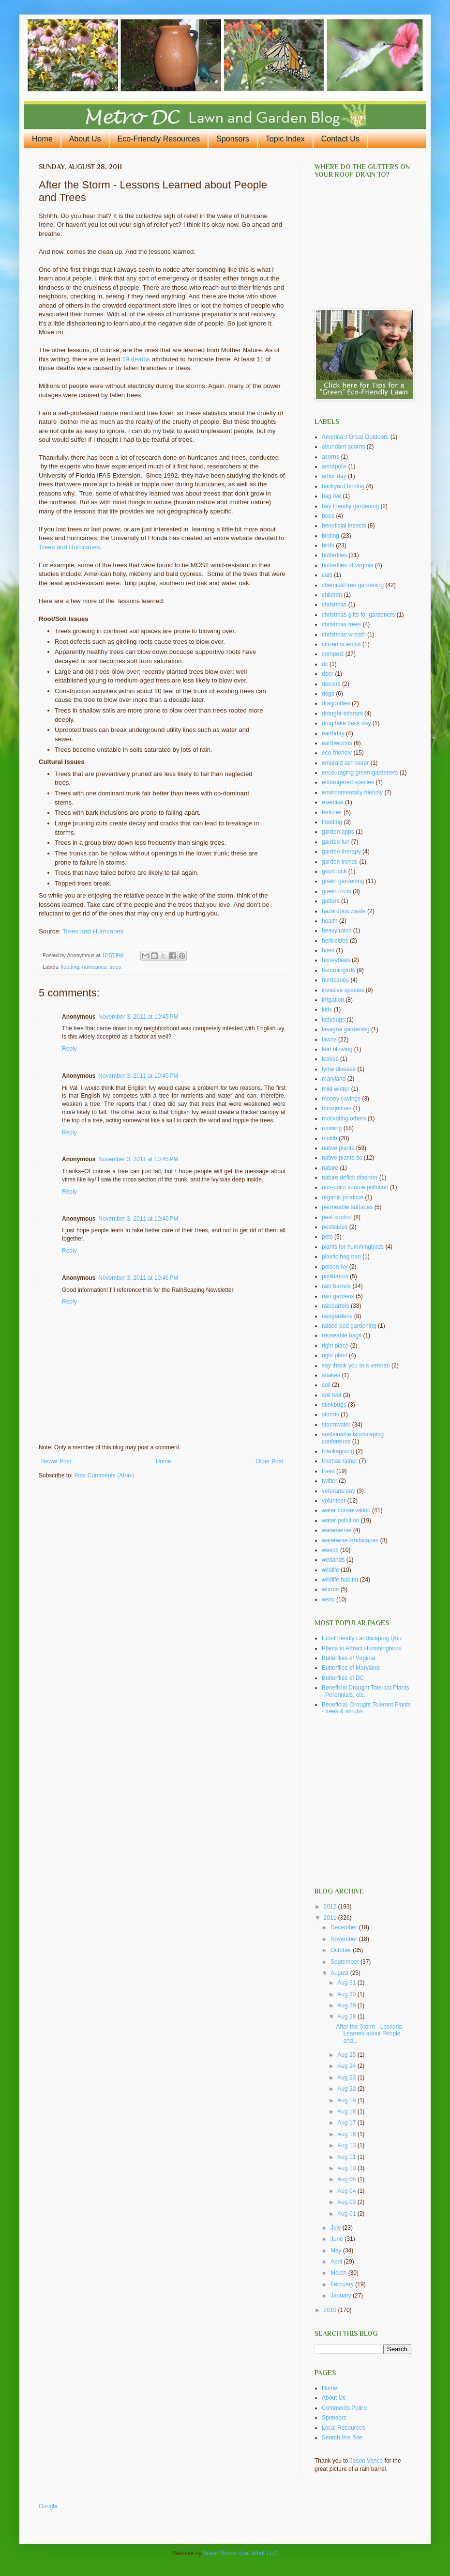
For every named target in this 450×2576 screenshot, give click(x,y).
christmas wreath (344, 634)
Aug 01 (347, 2213)
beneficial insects (344, 525)
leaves (330, 1058)
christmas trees (341, 624)
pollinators (335, 1276)
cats (327, 575)
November (344, 1939)
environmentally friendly (352, 792)
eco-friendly (337, 752)
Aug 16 (347, 2134)
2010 (331, 2310)
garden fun (335, 841)
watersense (336, 1530)
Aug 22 (347, 2088)
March (339, 2272)
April (337, 2261)
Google (48, 2506)
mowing (332, 1128)
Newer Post (56, 1461)
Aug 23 (347, 2077)
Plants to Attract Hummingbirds (362, 1648)
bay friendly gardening (350, 506)
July (336, 2227)
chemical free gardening (353, 585)
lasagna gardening (346, 1029)
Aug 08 (347, 2179)
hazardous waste (344, 911)
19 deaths (136, 359)
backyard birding (343, 486)
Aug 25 (347, 2054)
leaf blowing (337, 1049)
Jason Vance (366, 2460)
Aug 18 (347, 2111)
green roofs (336, 891)
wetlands (333, 1559)
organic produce (342, 1197)
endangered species (348, 782)
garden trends (340, 861)
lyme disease (339, 1069)
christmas (334, 604)
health (330, 920)
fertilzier (332, 812)
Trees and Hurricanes (69, 547)
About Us (85, 139)
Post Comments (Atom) (104, 1475)
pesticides (334, 1227)
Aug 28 (347, 2016)
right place (335, 1345)
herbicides (335, 940)
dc (325, 664)
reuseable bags (341, 1335)
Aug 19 (347, 2100)
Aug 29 (347, 2005)
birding (330, 535)
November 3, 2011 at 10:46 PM (138, 1218)
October (341, 1950)
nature (330, 1167)
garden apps (338, 831)
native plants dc (342, 1157)
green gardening (343, 881)
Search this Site (342, 2437)
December (344, 1927)
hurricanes (94, 967)
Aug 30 (347, 1994)
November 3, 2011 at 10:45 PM (138, 1016)
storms (330, 1414)
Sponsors (232, 139)
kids (327, 1009)
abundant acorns (343, 446)
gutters (331, 901)
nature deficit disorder (349, 1177)
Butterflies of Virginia (348, 1658)
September (345, 1961)
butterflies (334, 555)
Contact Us (340, 139)
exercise (333, 802)
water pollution (340, 1520)
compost (333, 654)
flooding (70, 967)
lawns (329, 1039)
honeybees (336, 960)
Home (42, 139)
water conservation (346, 1510)
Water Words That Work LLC (240, 2553)
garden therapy (341, 851)
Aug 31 (347, 1982)
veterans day (338, 1491)
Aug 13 (347, 2145)
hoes (328, 950)
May (336, 2250)
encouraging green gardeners (360, 772)
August (340, 1973)
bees (328, 515)
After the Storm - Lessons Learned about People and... (369, 2033)
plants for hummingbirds (353, 1246)
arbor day (334, 476)
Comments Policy (344, 2408)
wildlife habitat (340, 1579)
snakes (331, 1375)
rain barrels (336, 1286)
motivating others (344, 1118)
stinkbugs (334, 1404)
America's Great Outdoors (355, 437)
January (341, 2295)
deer (327, 673)
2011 (331, 1917)
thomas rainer (339, 1461)
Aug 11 (347, 2157)
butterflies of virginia (348, 565)
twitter (329, 1480)
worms (330, 1589)
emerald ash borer (345, 763)
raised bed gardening (349, 1325)
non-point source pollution (355, 1187)
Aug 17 (347, 2122)
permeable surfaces (347, 1207)
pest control (337, 1217)
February (342, 2284)
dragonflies (336, 703)
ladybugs (333, 1019)
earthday (333, 733)
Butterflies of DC (343, 1678)
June (337, 2238)
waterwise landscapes (350, 1540)
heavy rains (336, 930)
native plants (338, 1148)
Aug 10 (347, 2168)
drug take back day (346, 723)
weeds (330, 1550)
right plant (334, 1355)
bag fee (331, 496)
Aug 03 (347, 2202)
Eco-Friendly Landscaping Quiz (362, 1638)
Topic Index (285, 139)
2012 (331, 1906)
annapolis (334, 466)
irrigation (333, 999)
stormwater (336, 1424)
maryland (333, 1078)
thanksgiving (338, 1451)
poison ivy (334, 1266)
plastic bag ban (341, 1256)
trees (115, 967)
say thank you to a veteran (356, 1365)
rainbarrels (335, 1306)
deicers (331, 684)
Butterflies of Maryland (350, 1667)
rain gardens (338, 1296)
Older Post (269, 1461)
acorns (330, 456)
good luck (334, 871)
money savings (341, 1098)
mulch (329, 1138)
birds (328, 545)
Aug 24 (347, 2066)
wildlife (330, 1570)
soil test (332, 1395)
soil (326, 1384)
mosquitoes (336, 1108)
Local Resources (343, 2427)
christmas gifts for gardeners (358, 614)
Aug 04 (347, 2191)
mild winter (335, 1089)
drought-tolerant (342, 713)
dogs (328, 693)
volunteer (333, 1500)
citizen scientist (341, 644)
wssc (328, 1599)
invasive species (343, 990)
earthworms (337, 743)
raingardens (337, 1316)
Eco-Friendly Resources (159, 139)
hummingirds (338, 970)
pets (327, 1236)
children (332, 594)
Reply (69, 1048)
